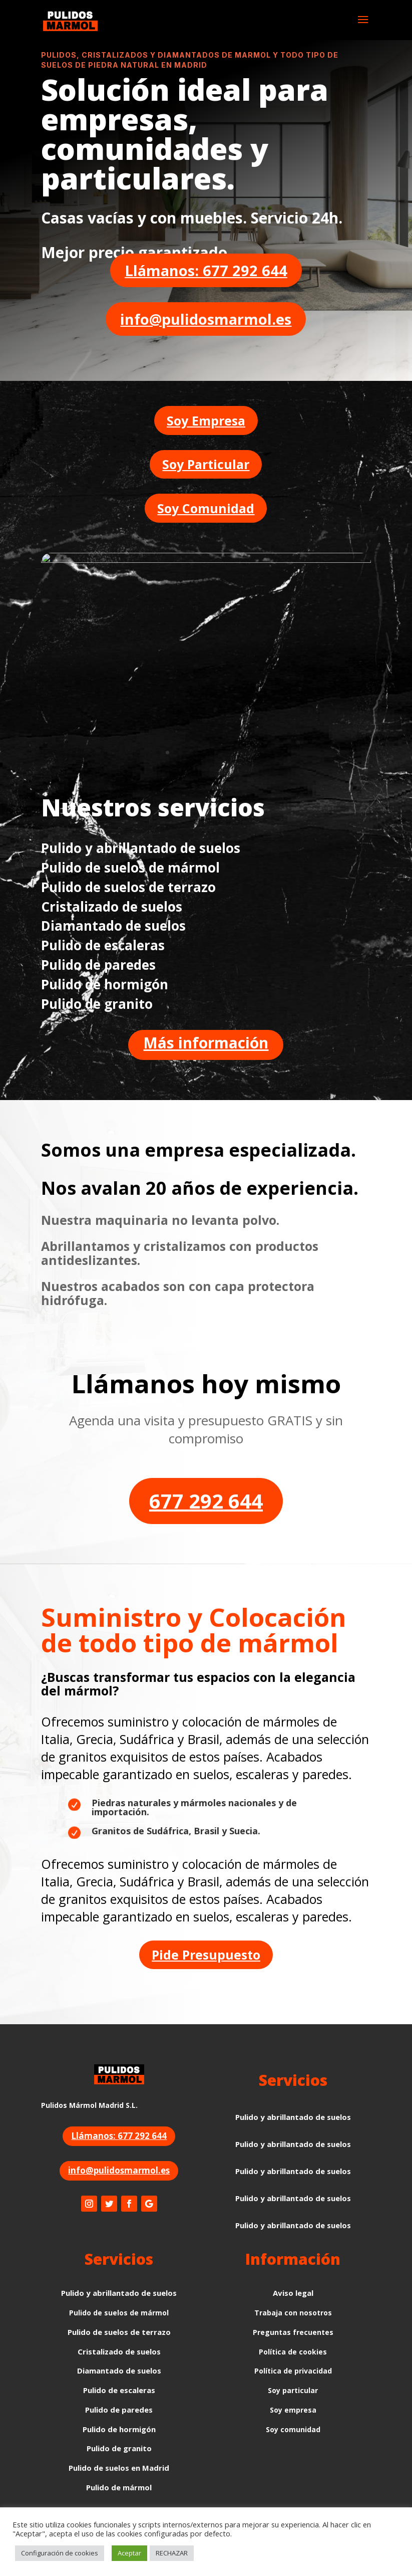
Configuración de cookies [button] (59, 2552)
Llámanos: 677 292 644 (206, 270)
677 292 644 (206, 1501)
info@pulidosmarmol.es (205, 319)
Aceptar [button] (129, 2552)
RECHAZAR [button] (172, 2552)
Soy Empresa (206, 420)
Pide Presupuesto (206, 1954)
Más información (205, 1042)
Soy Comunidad (205, 508)
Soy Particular (205, 464)
